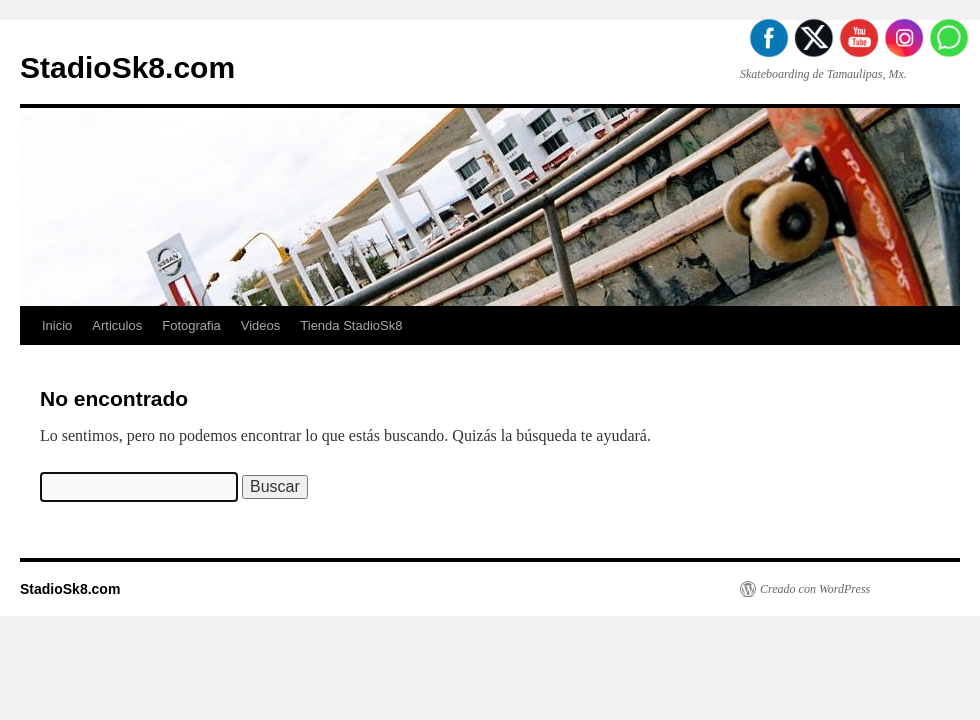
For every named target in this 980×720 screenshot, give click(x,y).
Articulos (117, 325)
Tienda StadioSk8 (351, 325)
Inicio (57, 325)
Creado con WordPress (815, 589)
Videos (261, 325)
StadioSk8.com (127, 67)
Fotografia (191, 325)
